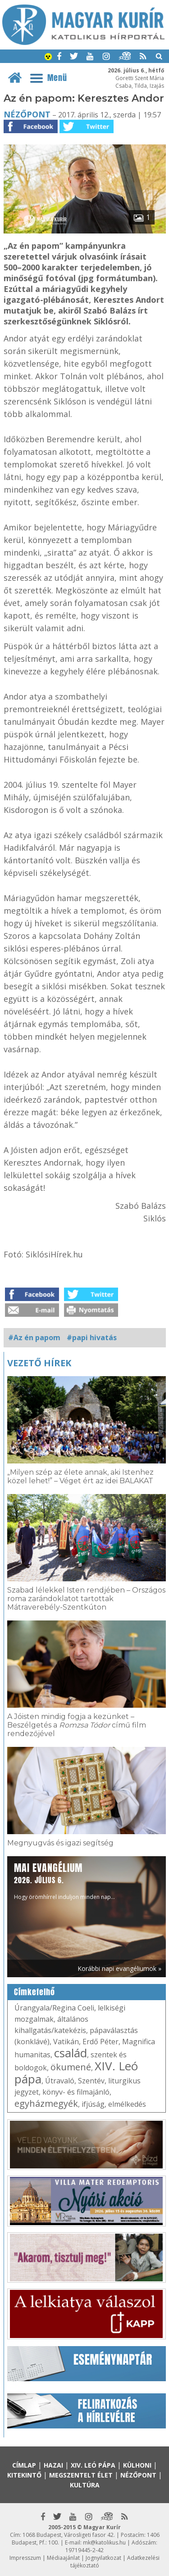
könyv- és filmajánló (76, 2092)
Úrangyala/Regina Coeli (54, 2008)
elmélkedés (127, 2104)
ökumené (70, 2067)
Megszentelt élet (81, 2475)
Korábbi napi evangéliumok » (119, 1968)
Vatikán (66, 2041)
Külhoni (137, 2465)
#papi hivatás (92, 1337)
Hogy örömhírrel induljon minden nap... (64, 1881)
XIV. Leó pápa (93, 2465)
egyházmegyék (46, 2103)
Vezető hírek (39, 1363)
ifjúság (93, 2104)
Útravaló (59, 2081)
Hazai (53, 2465)
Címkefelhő (34, 1992)
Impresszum (25, 2558)
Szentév (91, 2081)
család (70, 2053)
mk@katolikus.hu (104, 2542)
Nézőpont (27, 114)
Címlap (24, 2465)
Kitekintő (24, 2475)
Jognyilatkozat (103, 2558)
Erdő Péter (100, 2041)
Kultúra (85, 2485)
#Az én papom (34, 1337)
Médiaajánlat (63, 2558)
